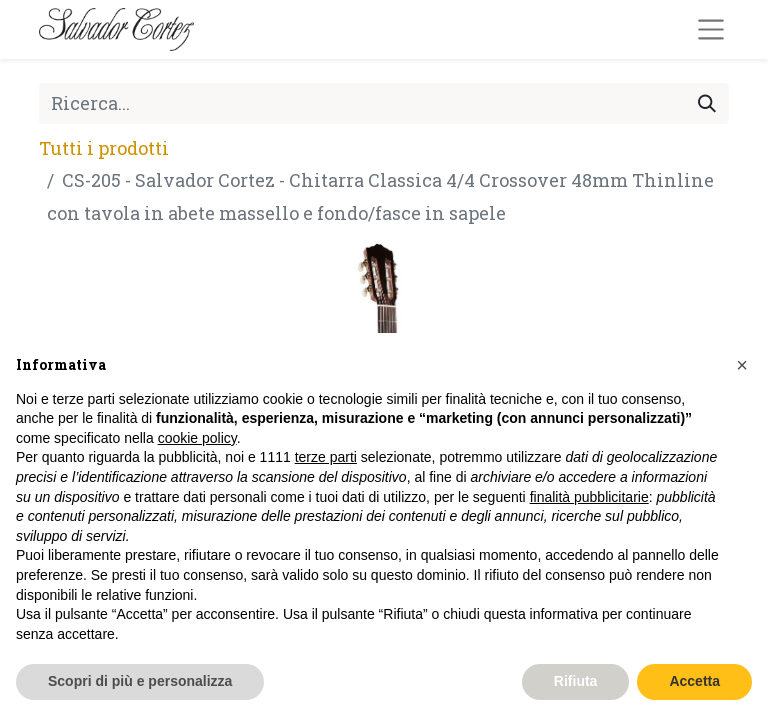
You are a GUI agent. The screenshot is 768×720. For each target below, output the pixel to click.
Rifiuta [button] (576, 681)
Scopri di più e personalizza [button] (140, 681)
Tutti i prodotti (104, 148)
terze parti (326, 457)
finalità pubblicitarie (589, 497)
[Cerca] (707, 103)
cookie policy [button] (197, 438)
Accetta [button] (694, 681)
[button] (742, 365)
